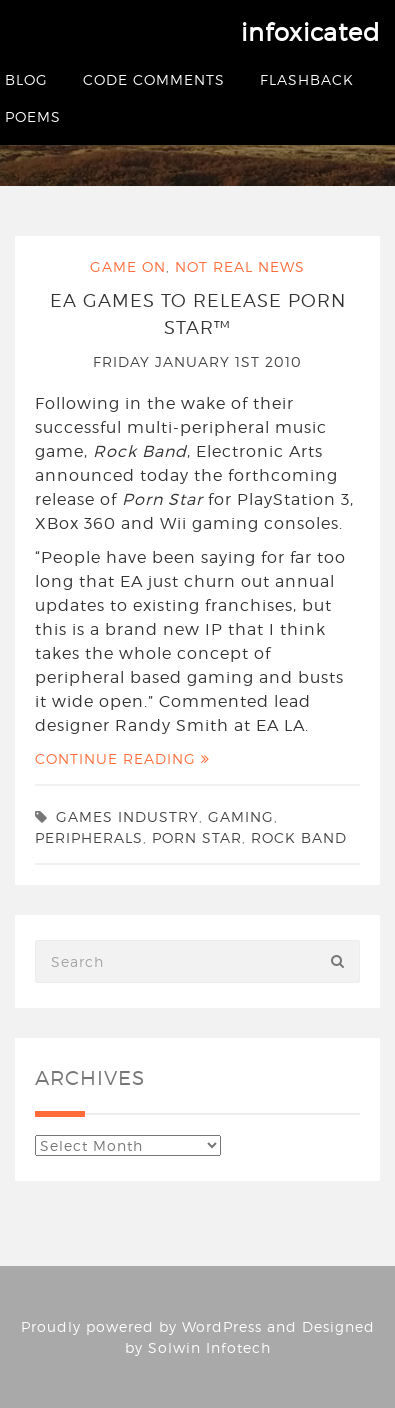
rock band (299, 837)
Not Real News (240, 266)
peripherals (89, 837)
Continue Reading (122, 758)
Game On (128, 266)
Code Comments (154, 79)
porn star (197, 837)
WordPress (222, 1326)
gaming (241, 816)
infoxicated (310, 32)
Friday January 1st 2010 (197, 361)
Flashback (307, 79)
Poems (33, 116)
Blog (26, 79)
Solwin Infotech (209, 1347)
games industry (127, 816)
